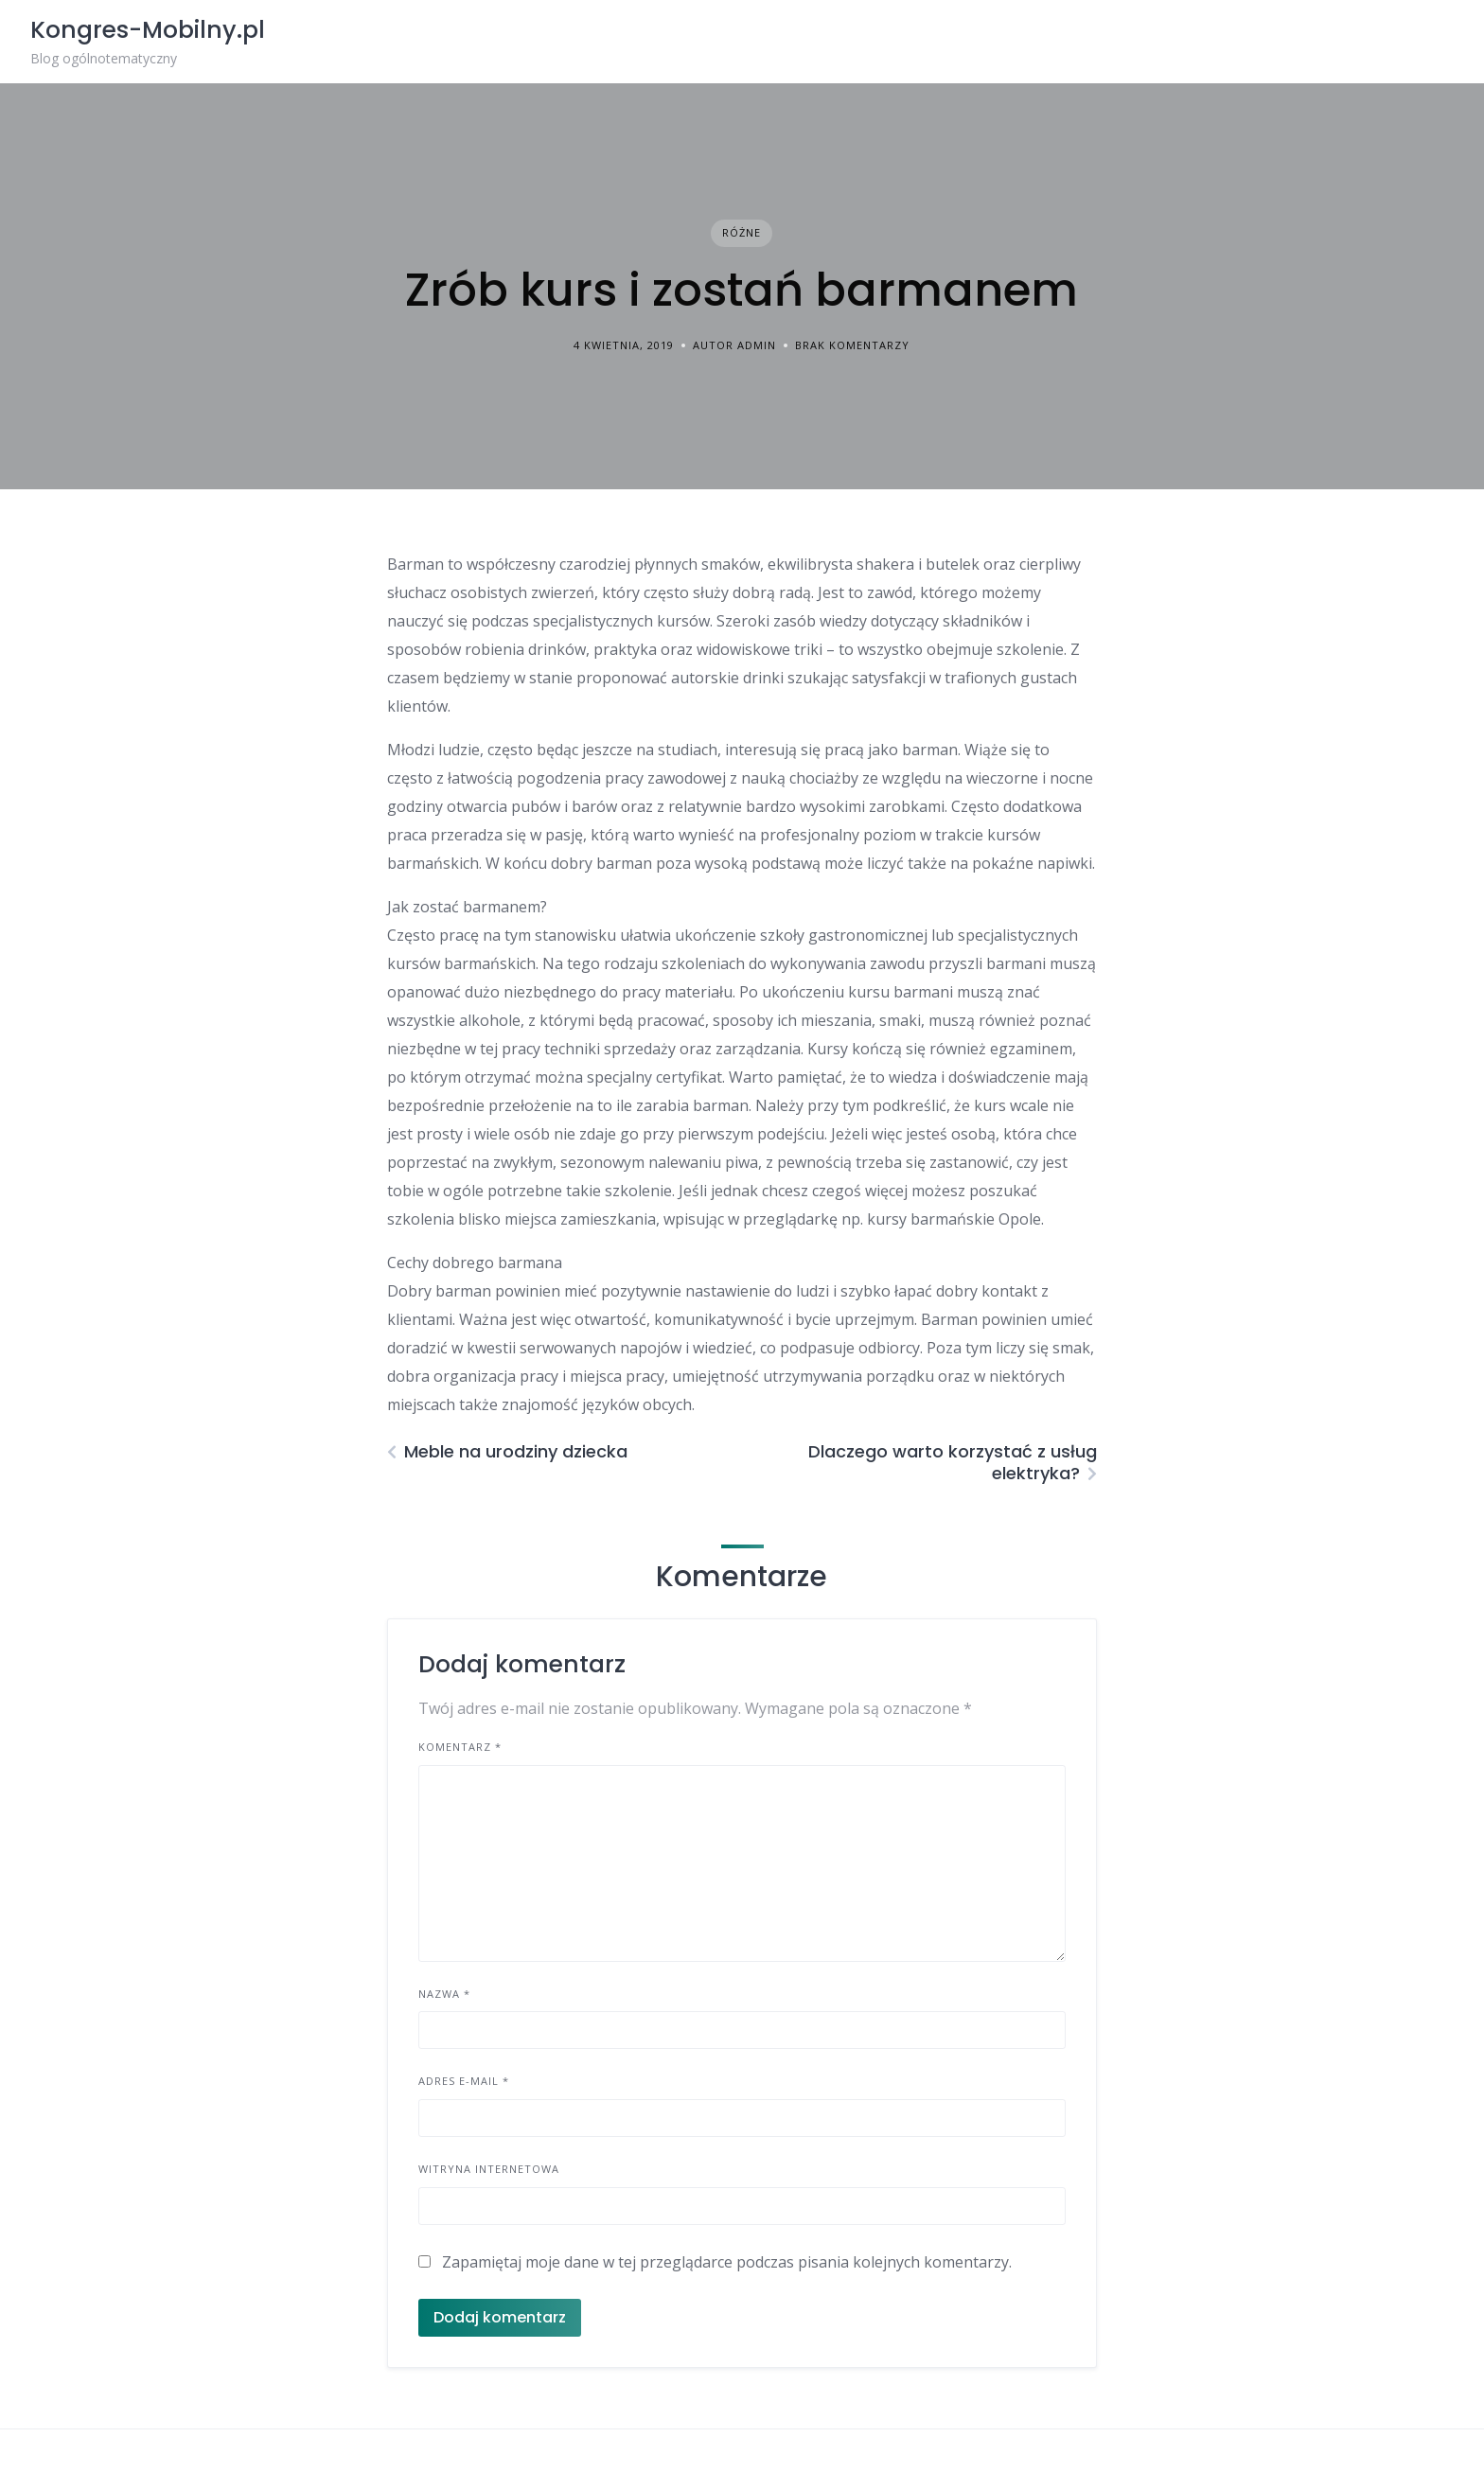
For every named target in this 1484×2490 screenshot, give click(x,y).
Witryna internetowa (488, 2169)
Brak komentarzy (852, 345)
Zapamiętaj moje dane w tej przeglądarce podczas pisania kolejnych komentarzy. (727, 2262)
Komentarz (460, 1746)
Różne (741, 232)
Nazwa (444, 1994)
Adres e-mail (463, 2081)
